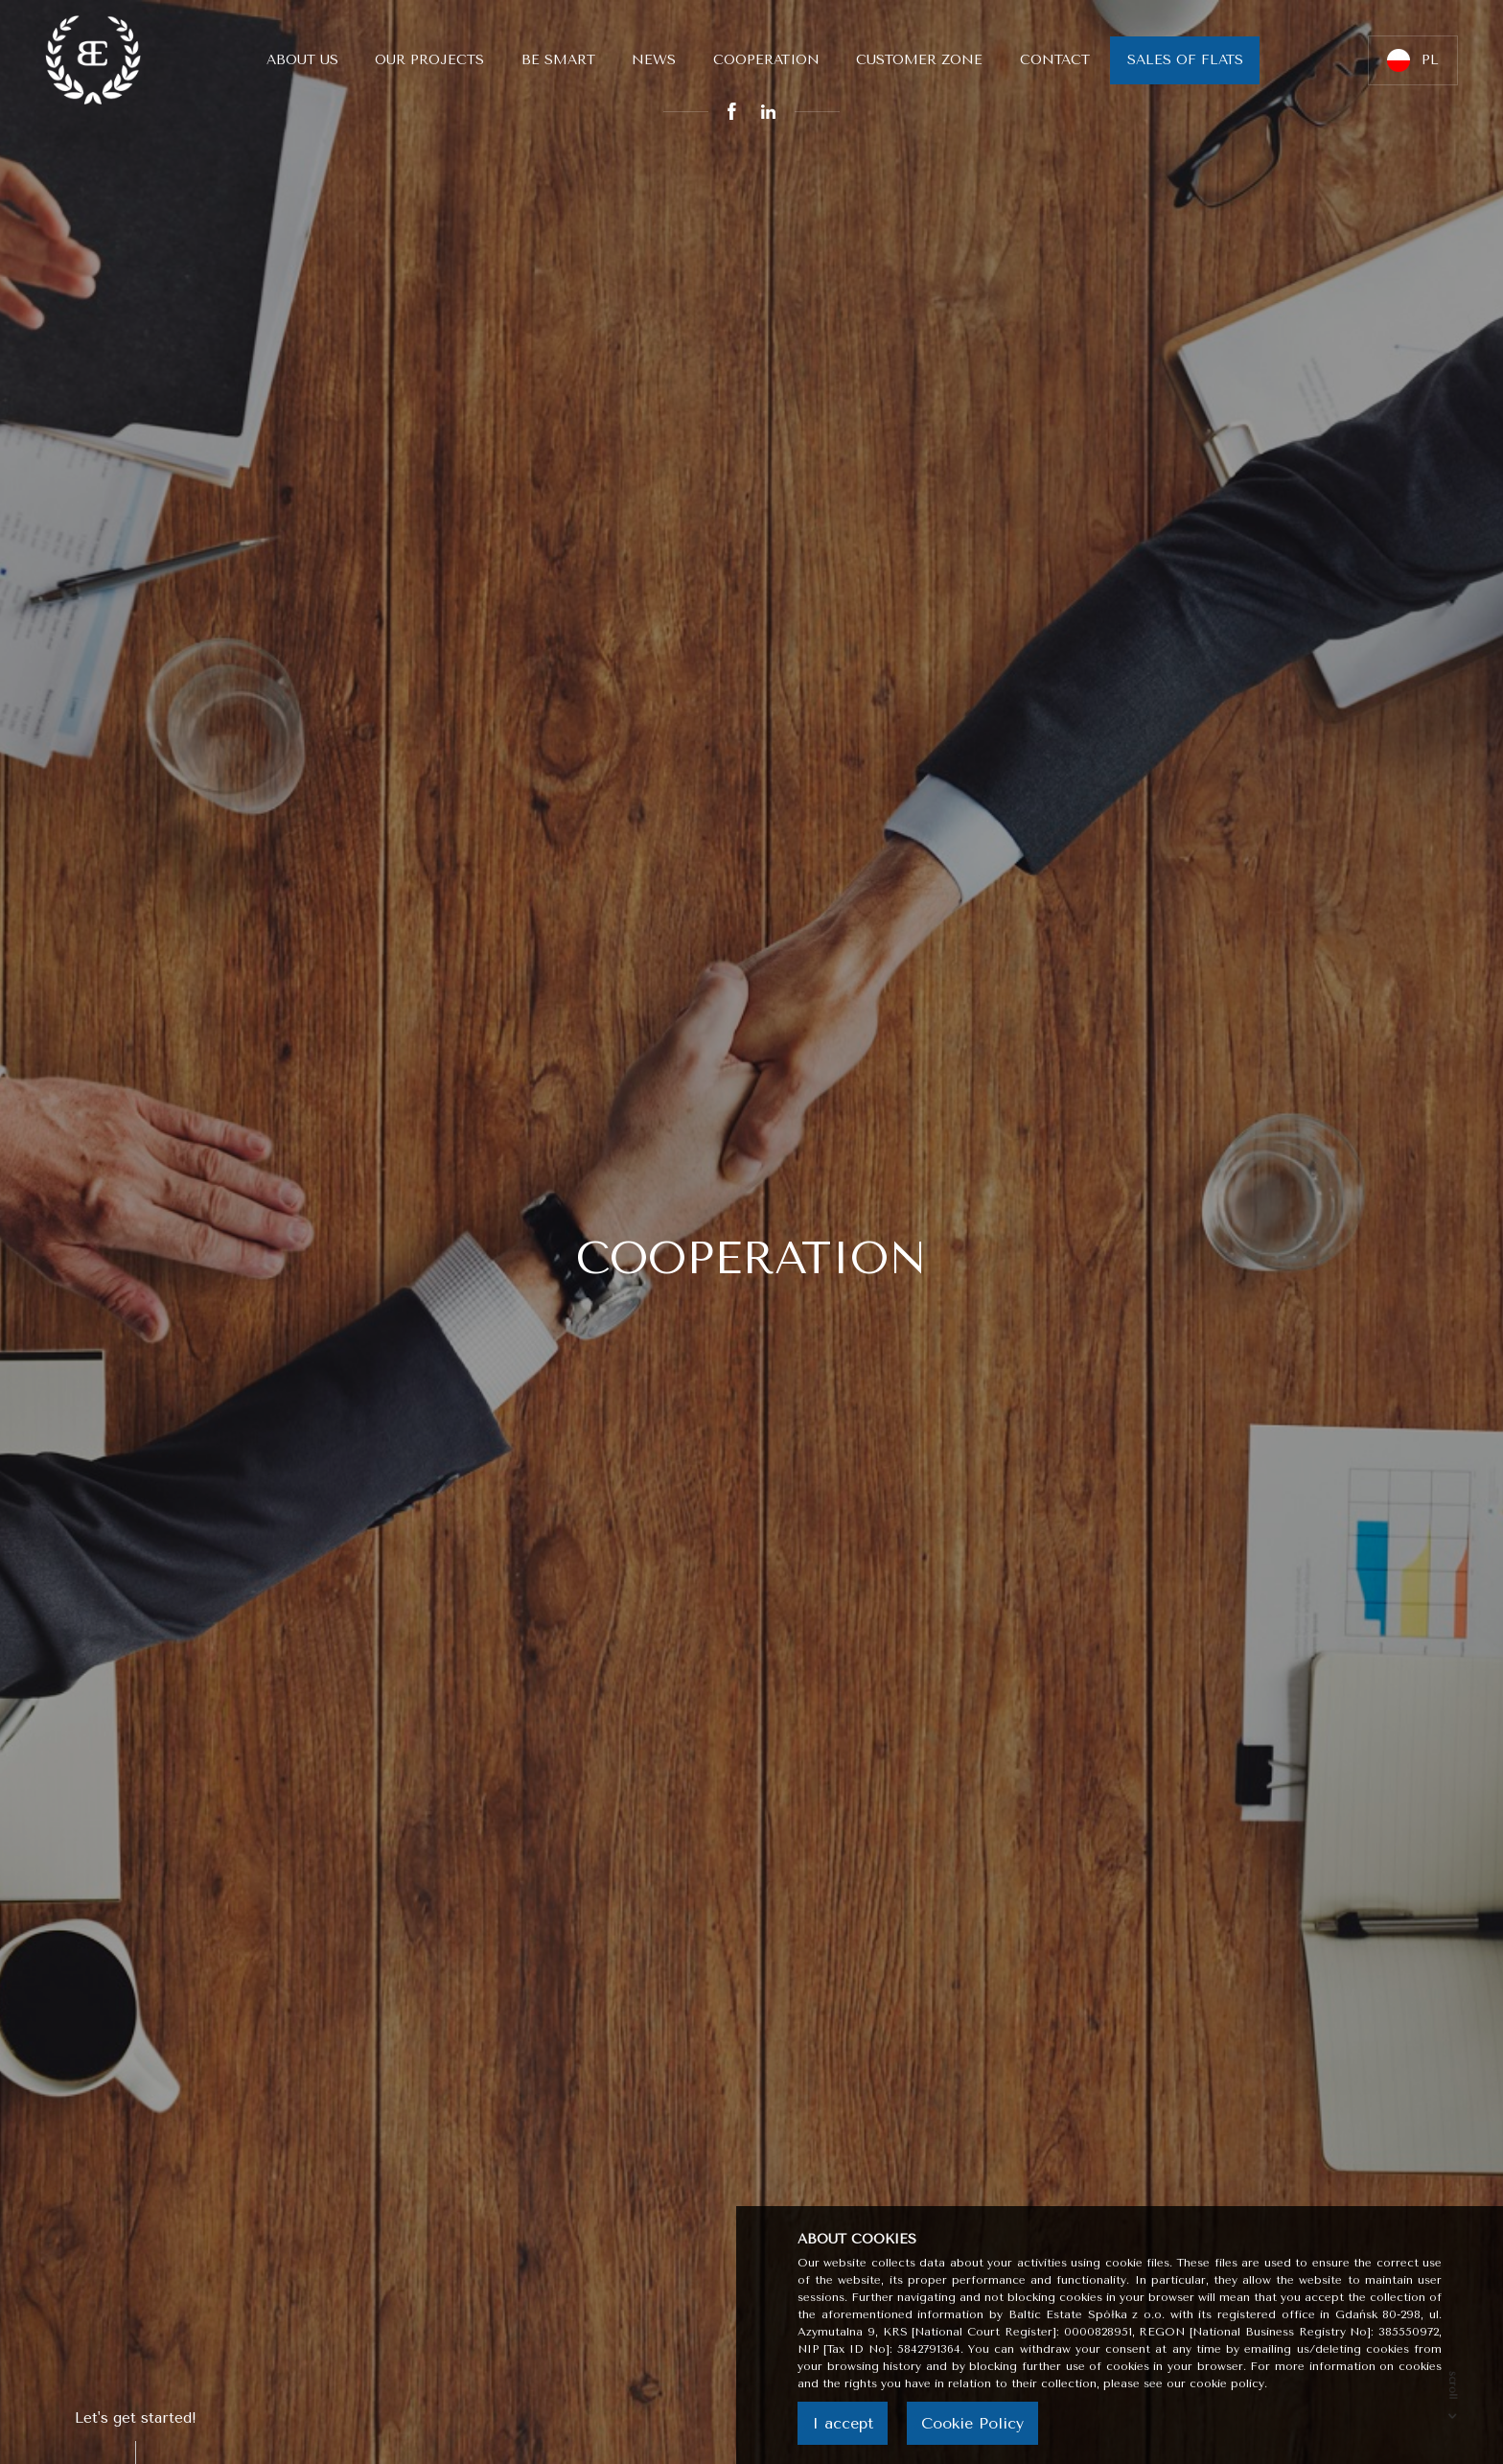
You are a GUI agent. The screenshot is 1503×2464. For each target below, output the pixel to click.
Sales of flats (1185, 60)
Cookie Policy (972, 2423)
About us (302, 60)
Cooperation (766, 60)
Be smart (558, 60)
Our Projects (429, 60)
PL (1413, 60)
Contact (1055, 60)
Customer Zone (919, 60)
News (654, 60)
